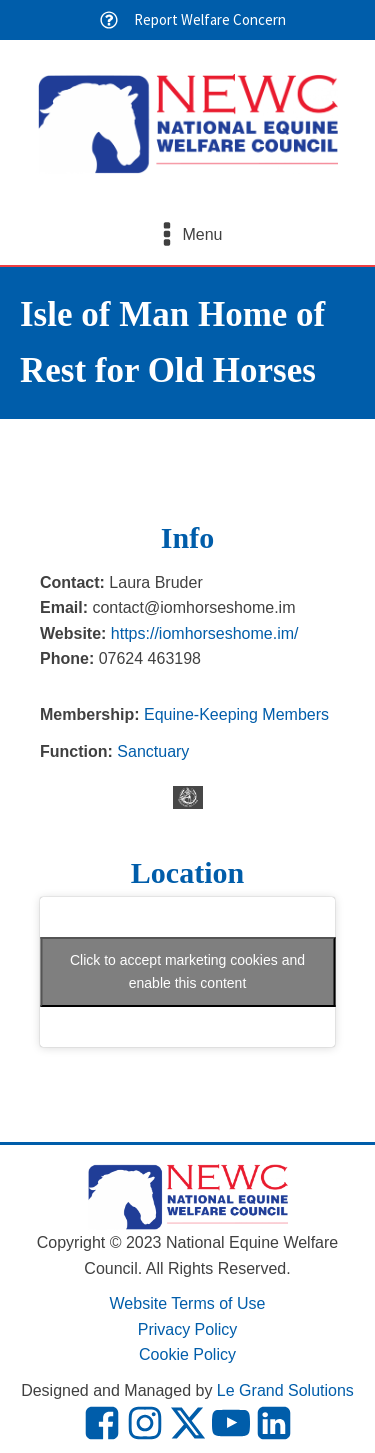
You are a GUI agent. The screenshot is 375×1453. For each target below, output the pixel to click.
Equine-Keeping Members (236, 714)
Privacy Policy (188, 1329)
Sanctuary (153, 751)
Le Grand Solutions (285, 1390)
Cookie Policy (187, 1354)
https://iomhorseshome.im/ (205, 633)
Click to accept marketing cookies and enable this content (187, 971)
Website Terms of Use (188, 1303)
